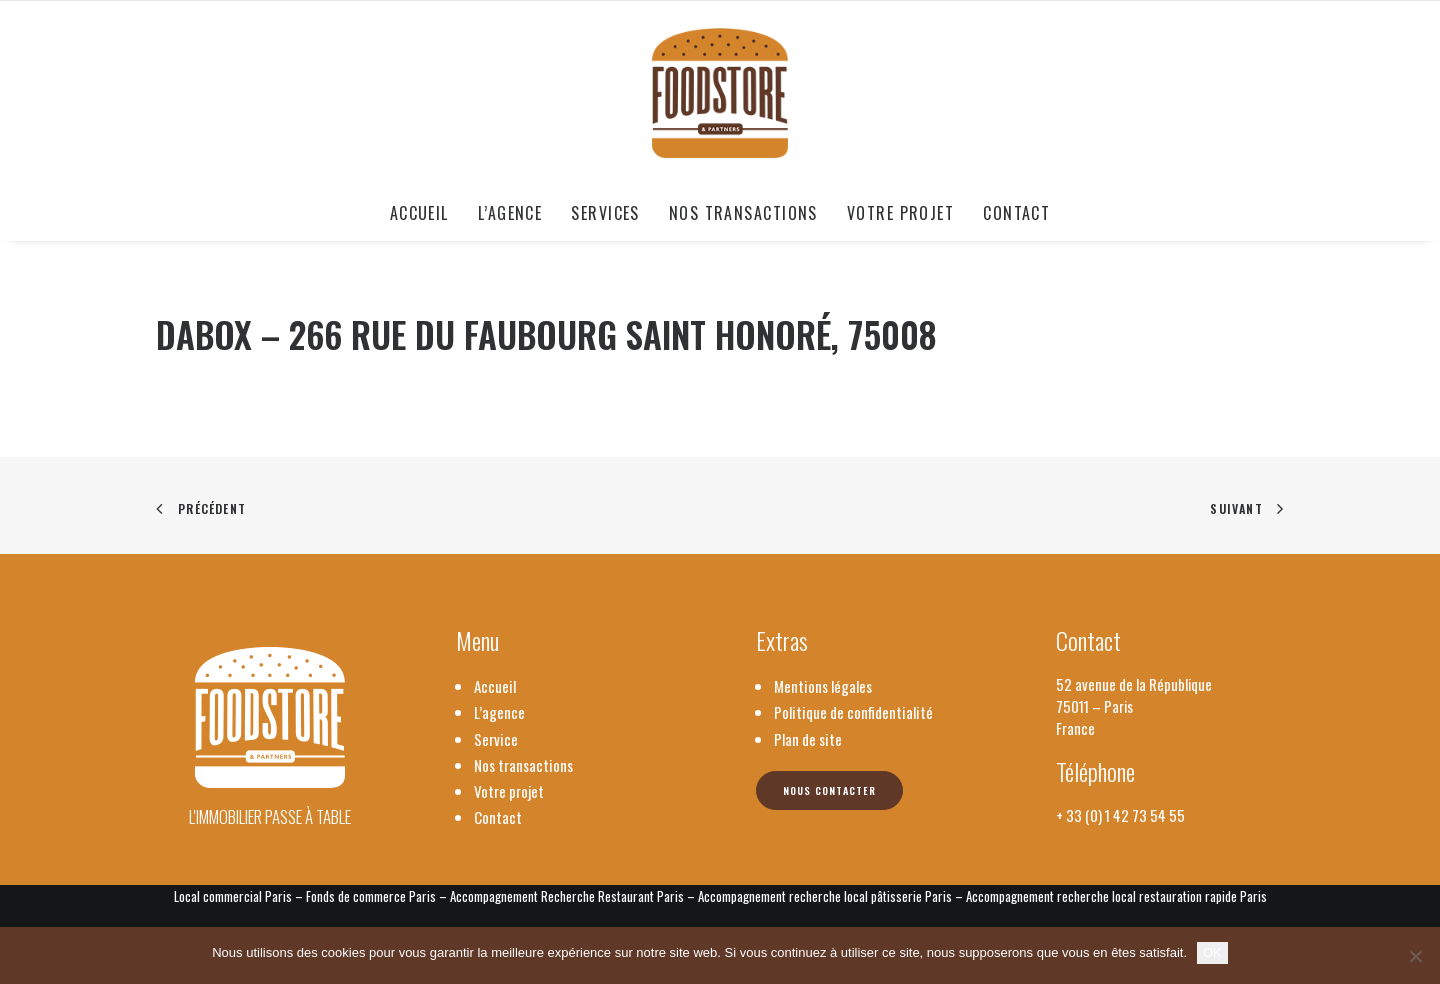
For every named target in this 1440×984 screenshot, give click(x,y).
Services (605, 213)
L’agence (510, 213)
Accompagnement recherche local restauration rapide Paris (1116, 896)
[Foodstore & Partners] (720, 93)
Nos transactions (743, 213)
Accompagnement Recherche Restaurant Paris (567, 896)
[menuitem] (426, 213)
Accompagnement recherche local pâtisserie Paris (825, 896)
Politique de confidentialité (853, 712)
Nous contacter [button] (829, 790)
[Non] (1415, 956)
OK (1212, 952)
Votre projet (900, 213)
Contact (1016, 213)
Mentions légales (823, 686)
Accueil (419, 213)
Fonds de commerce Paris (371, 896)
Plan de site (808, 739)
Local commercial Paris (233, 896)
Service (496, 739)
